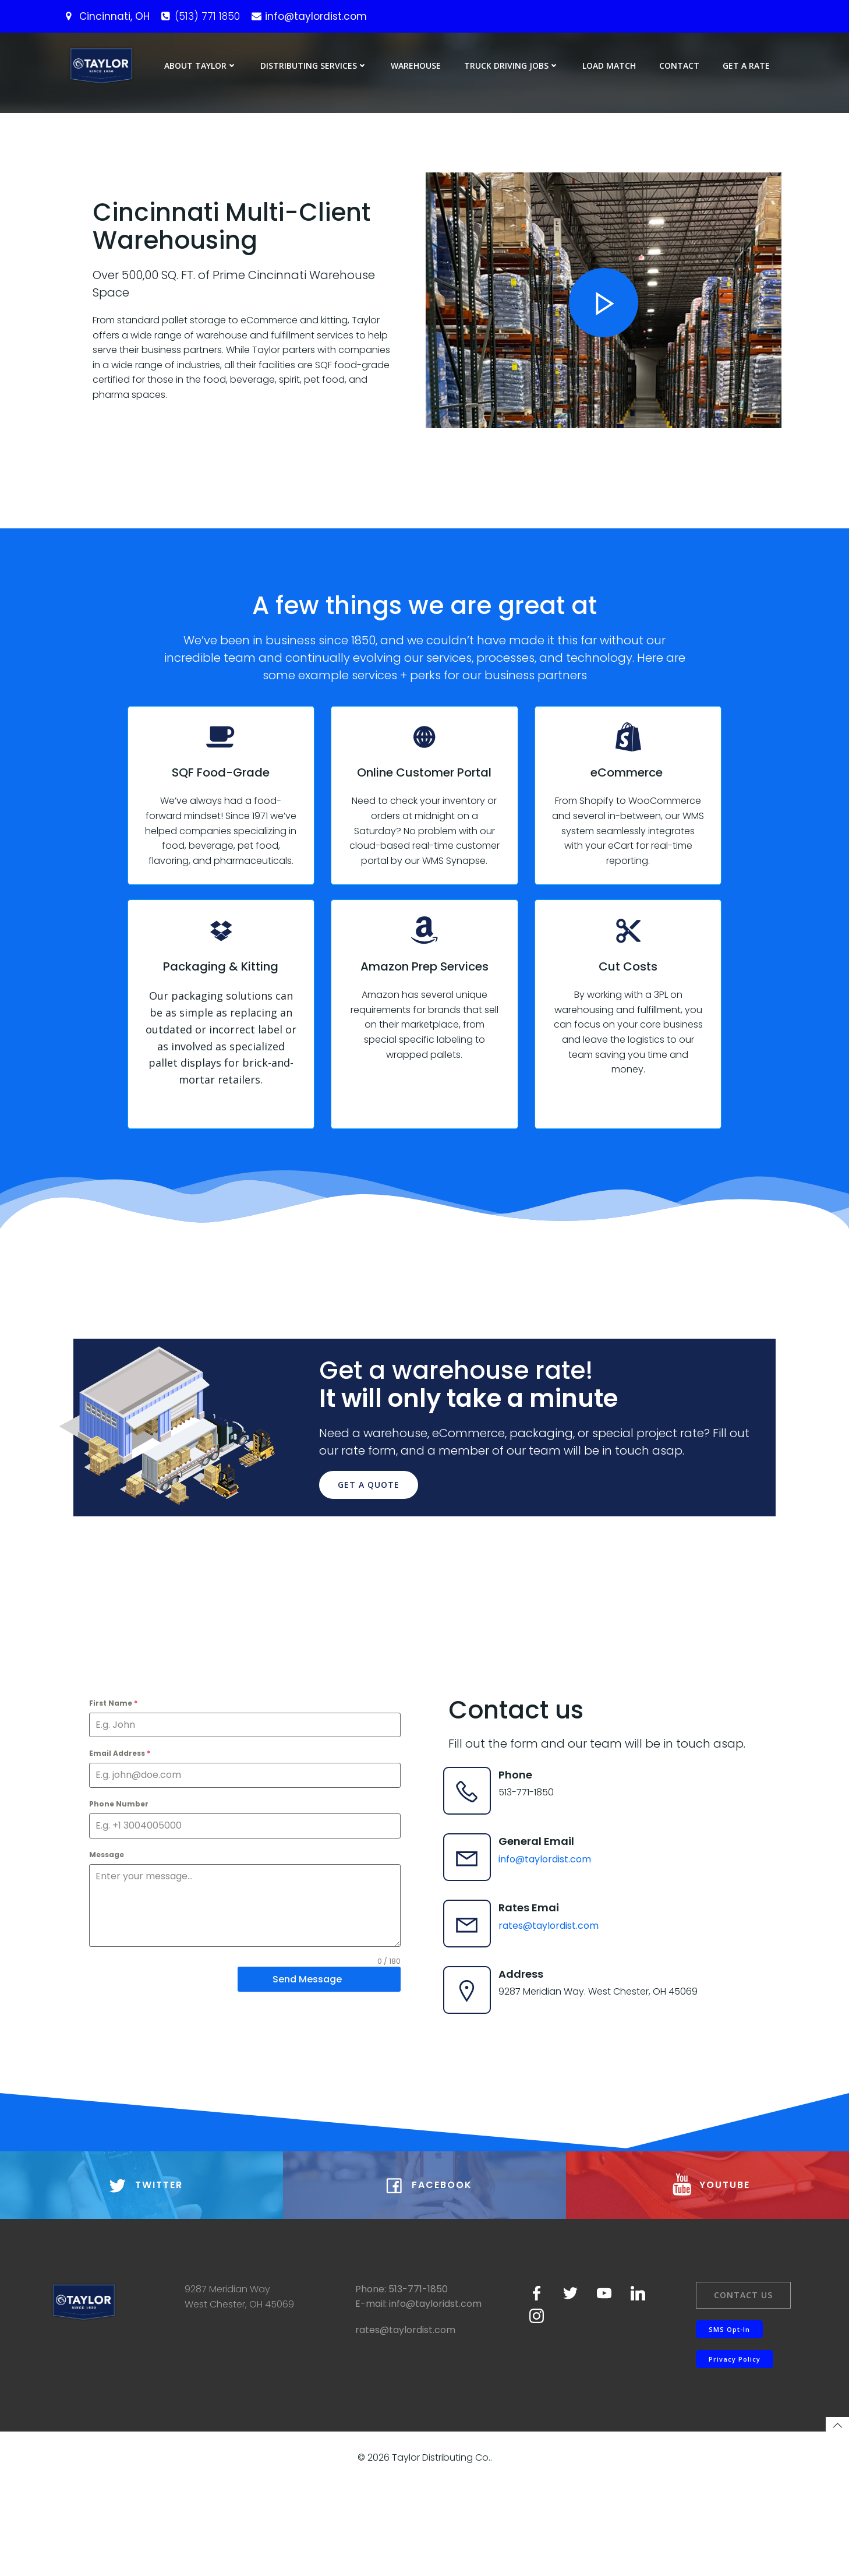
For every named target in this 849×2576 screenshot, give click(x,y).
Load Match (611, 65)
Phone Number (121, 1871)
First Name (116, 1770)
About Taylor (202, 65)
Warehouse (417, 65)
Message (109, 1922)
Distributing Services (315, 65)
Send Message (304, 2046)
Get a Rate (748, 65)
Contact (681, 65)
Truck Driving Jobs (513, 65)
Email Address (122, 1821)
